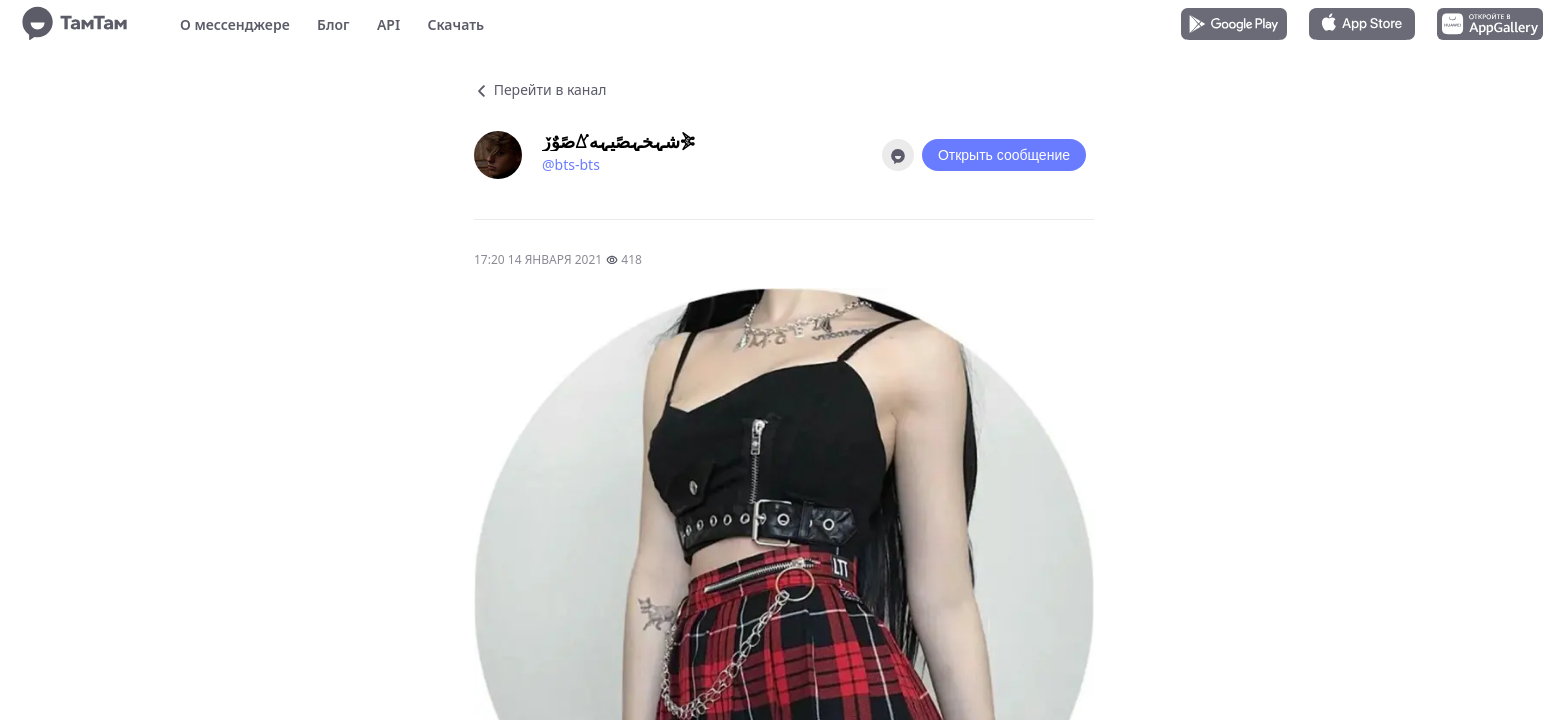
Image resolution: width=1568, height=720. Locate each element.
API (388, 24)
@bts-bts (571, 164)
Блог (333, 24)
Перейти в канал (540, 89)
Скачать (455, 24)
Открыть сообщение (1004, 155)
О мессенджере (235, 24)
